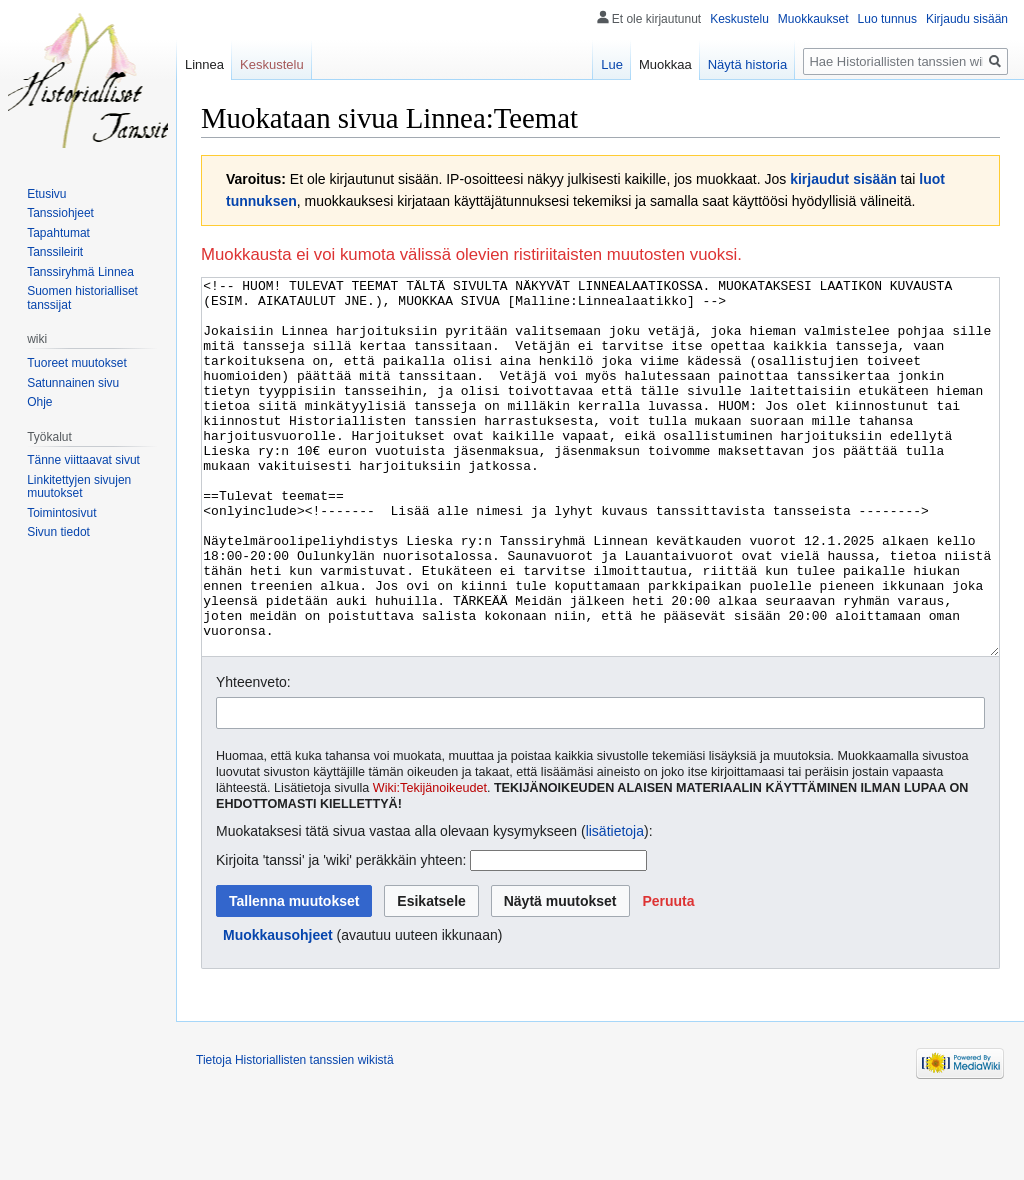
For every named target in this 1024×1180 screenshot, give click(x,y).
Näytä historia (747, 64)
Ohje (39, 402)
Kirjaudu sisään (967, 19)
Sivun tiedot (58, 532)
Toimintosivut (61, 513)
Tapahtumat (58, 233)
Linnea (204, 64)
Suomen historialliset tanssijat (82, 298)
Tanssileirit (55, 252)
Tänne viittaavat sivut (83, 460)
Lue (612, 64)
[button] (668, 976)
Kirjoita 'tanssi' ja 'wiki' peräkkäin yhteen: (341, 935)
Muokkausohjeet (278, 1010)
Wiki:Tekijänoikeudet (430, 863)
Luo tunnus (887, 19)
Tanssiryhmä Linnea (80, 272)
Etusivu (46, 194)
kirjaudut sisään (843, 179)
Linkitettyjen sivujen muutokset (79, 487)
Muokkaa (665, 64)
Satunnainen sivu (73, 383)
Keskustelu (739, 19)
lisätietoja (615, 906)
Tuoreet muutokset (77, 363)
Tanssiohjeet (60, 213)
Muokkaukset (813, 19)
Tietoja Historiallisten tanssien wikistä (295, 1135)
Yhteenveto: (253, 757)
